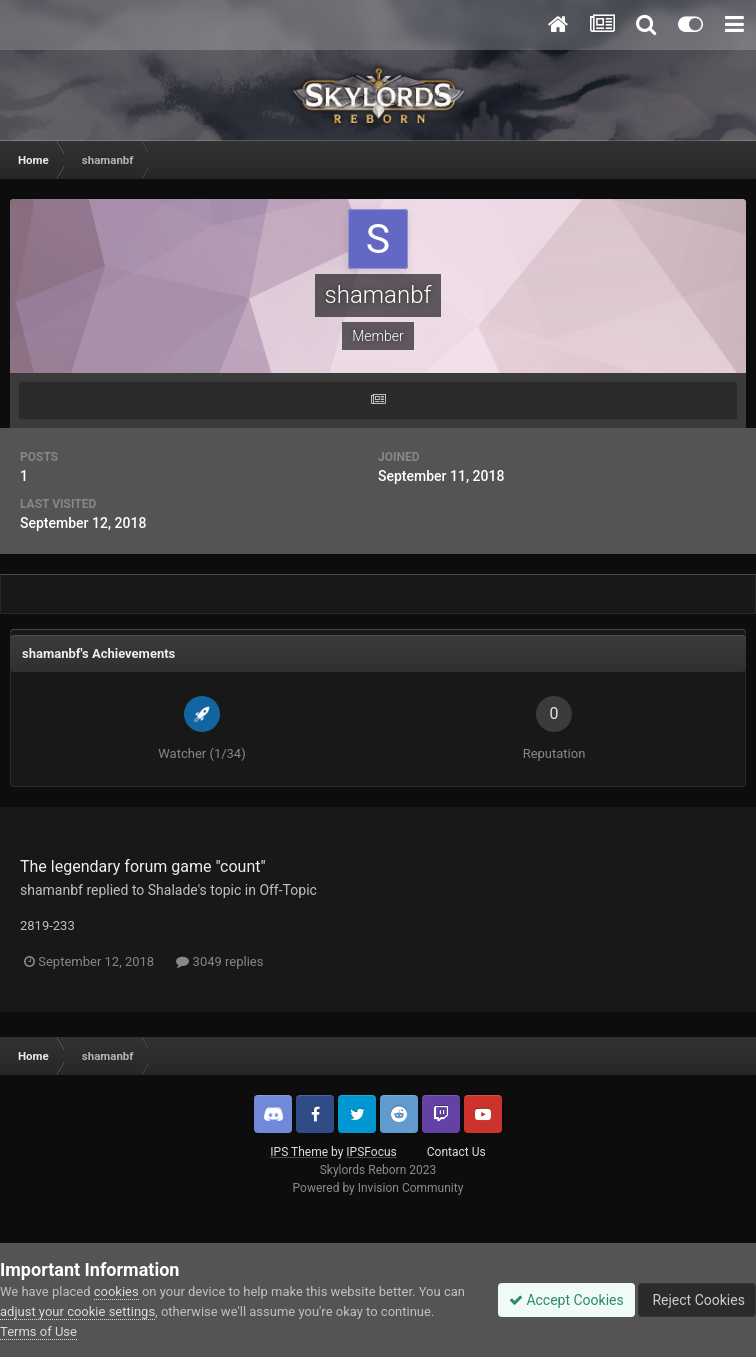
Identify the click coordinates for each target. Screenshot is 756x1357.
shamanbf (51, 890)
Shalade (173, 890)
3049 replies (219, 961)
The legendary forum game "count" (143, 866)
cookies (116, 1291)
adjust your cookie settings (77, 1311)
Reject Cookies (697, 1300)
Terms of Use (38, 1331)
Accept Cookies (566, 1300)
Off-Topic (288, 890)
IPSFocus (371, 1152)
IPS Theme (299, 1152)
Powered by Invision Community (378, 1188)
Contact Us (456, 1152)
